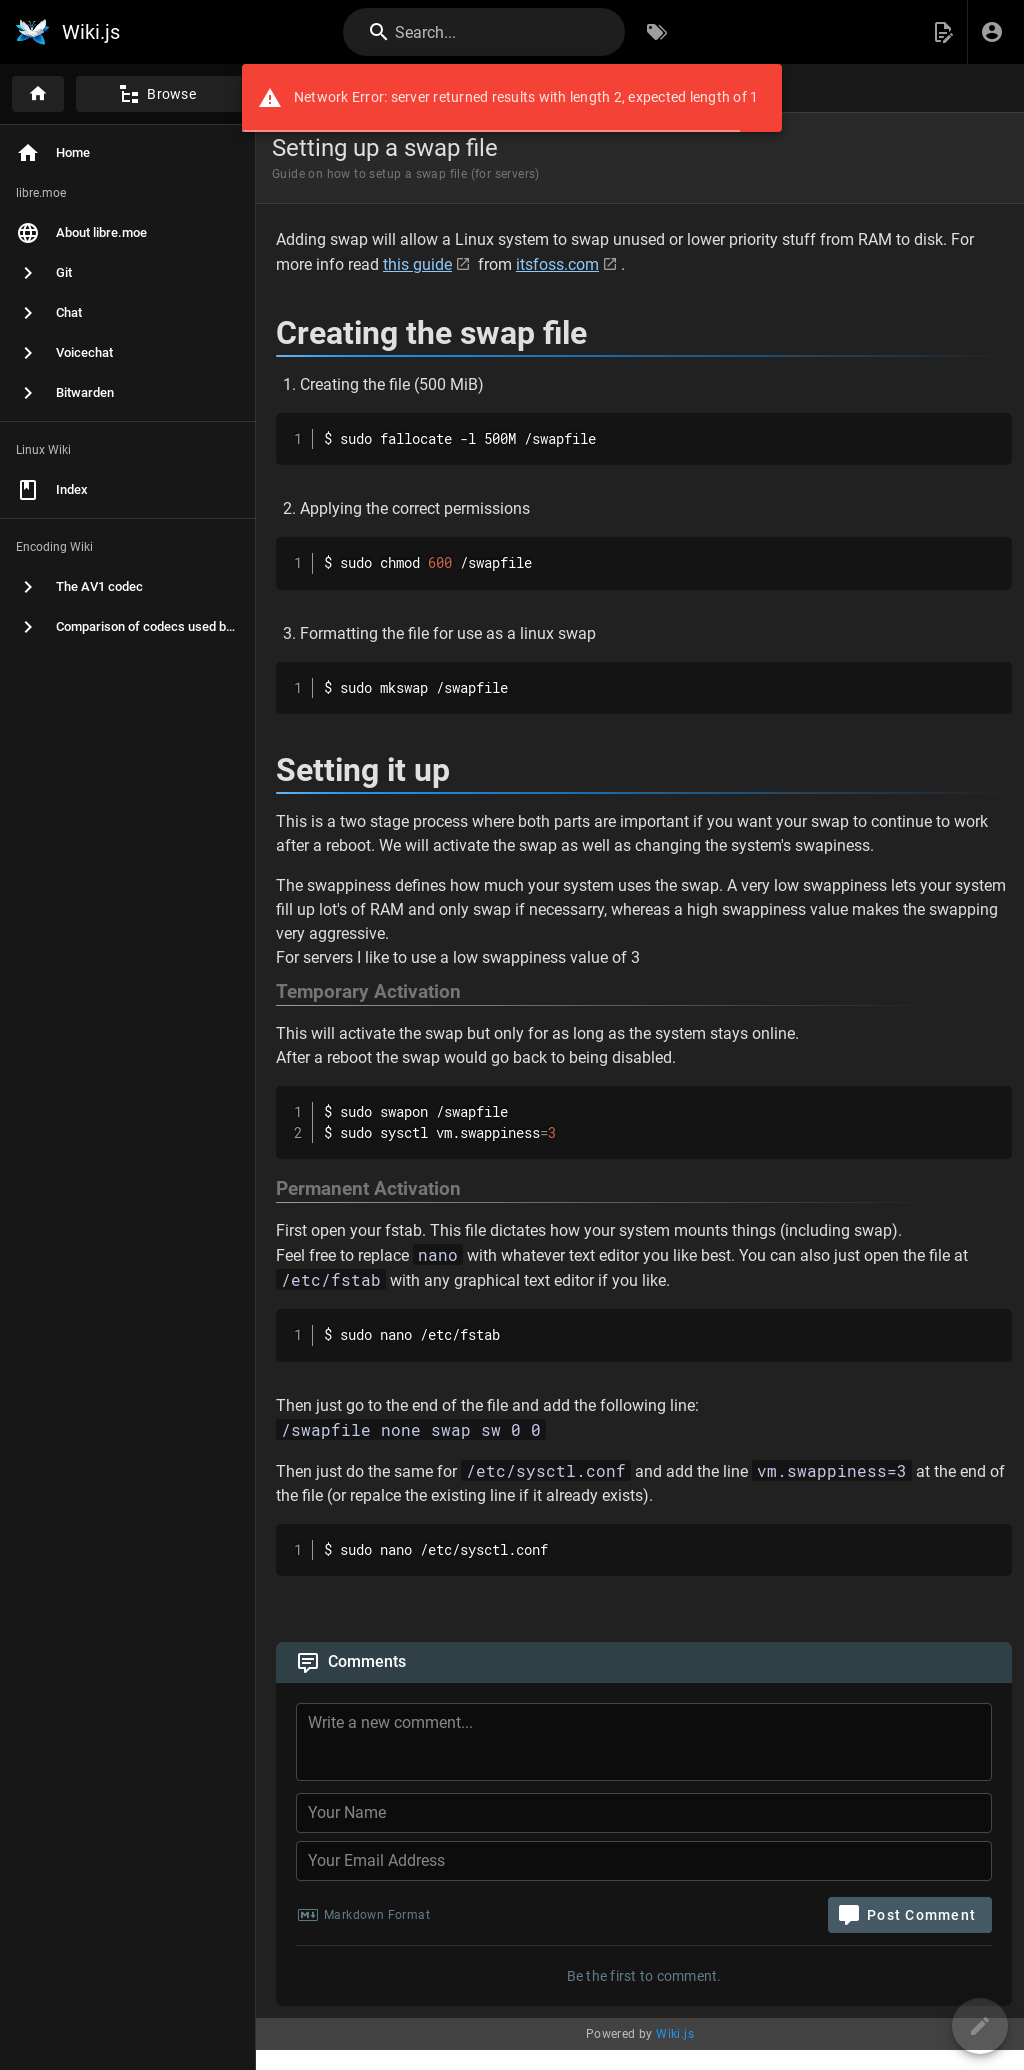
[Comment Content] (650, 1745)
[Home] (38, 94)
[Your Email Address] (644, 1861)
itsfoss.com (557, 264)
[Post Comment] (910, 1915)
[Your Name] (644, 1813)
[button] (943, 32)
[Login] (992, 32)
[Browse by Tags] (657, 32)
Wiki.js (675, 2034)
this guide (417, 264)
